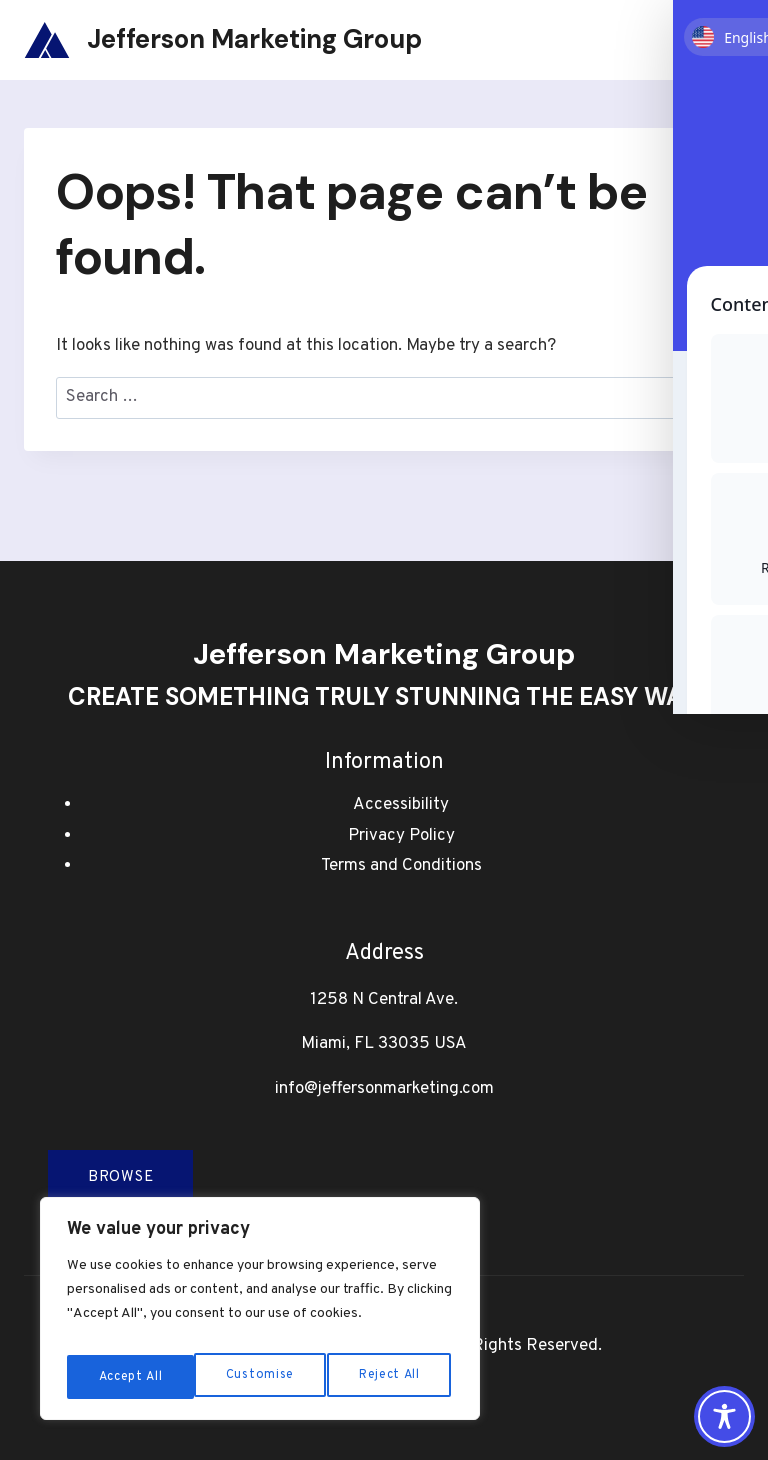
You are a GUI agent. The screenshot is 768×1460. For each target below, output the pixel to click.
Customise (130, 1376)
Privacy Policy (401, 836)
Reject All (260, 1376)
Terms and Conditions (401, 866)
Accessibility (401, 805)
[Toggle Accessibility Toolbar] (724, 1416)
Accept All (390, 1376)
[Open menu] (717, 39)
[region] (260, 1315)
